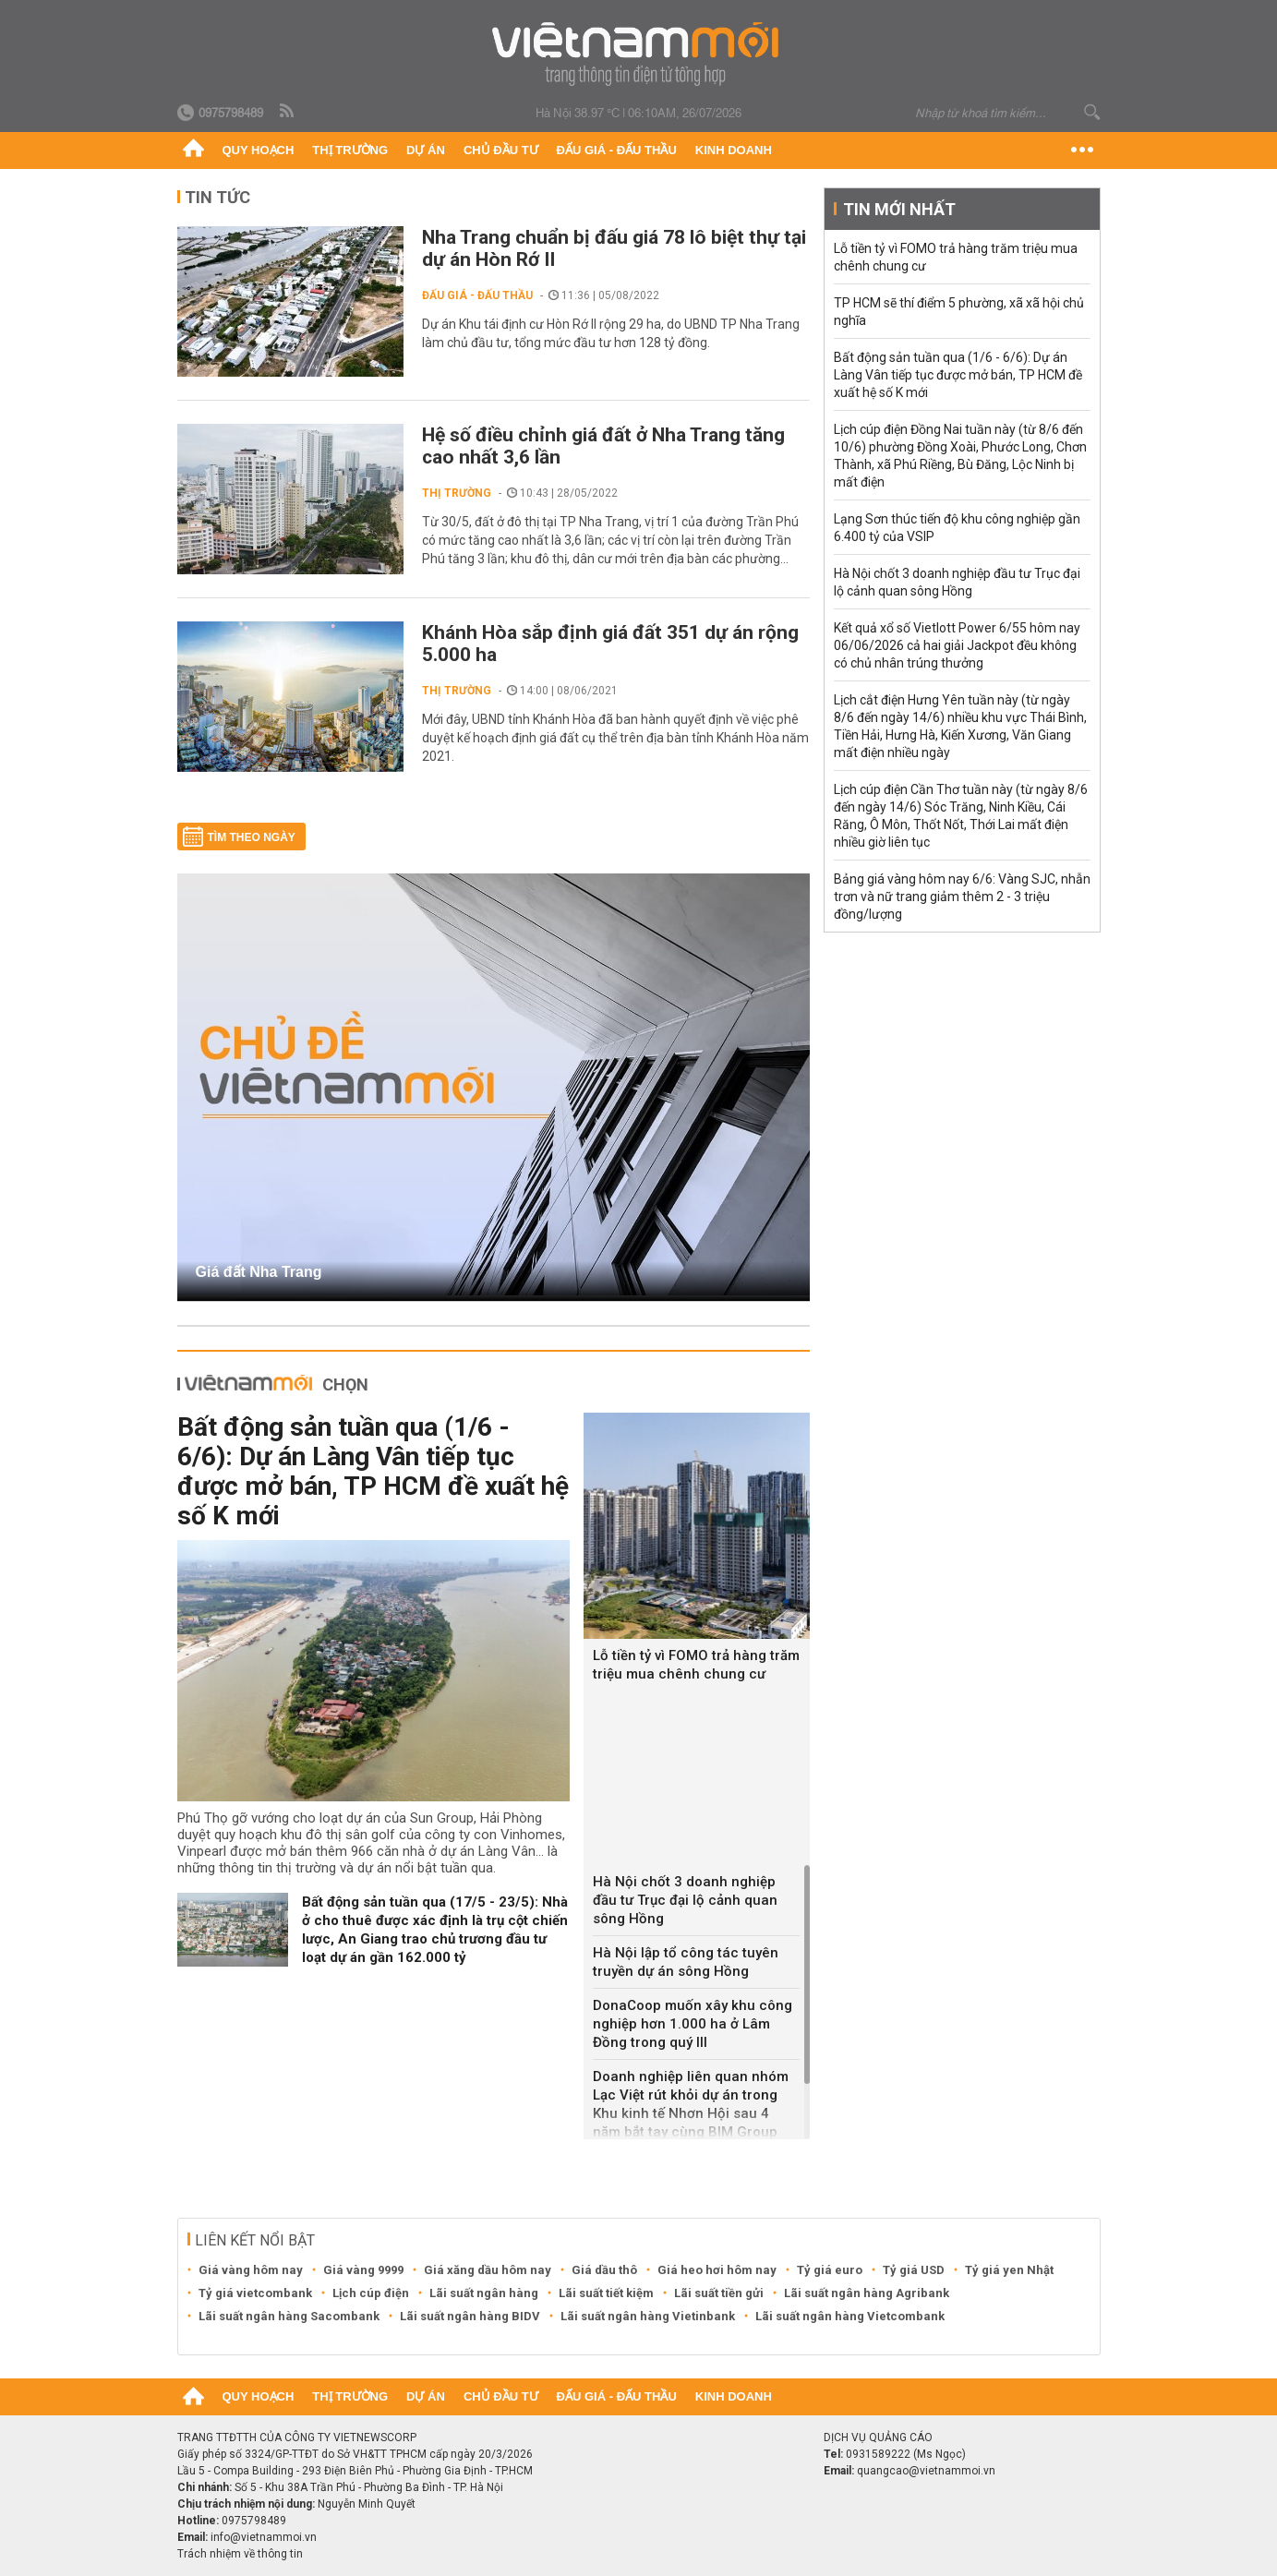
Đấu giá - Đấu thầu (617, 150)
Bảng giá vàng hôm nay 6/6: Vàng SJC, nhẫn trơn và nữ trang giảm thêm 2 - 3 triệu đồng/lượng (962, 896)
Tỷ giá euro (829, 2270)
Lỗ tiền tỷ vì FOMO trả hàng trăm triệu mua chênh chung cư (696, 1664)
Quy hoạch (259, 150)
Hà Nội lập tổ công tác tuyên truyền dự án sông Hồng (685, 1962)
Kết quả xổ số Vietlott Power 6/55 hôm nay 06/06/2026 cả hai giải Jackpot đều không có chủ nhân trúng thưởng (957, 645)
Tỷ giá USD (914, 2270)
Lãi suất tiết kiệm (606, 2293)
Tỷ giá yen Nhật (1009, 2270)
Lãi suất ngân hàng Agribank (866, 2293)
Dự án (425, 150)
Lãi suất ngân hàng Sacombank (289, 2316)
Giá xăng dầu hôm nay (487, 2270)
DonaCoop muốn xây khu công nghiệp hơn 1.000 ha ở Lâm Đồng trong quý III (692, 2024)
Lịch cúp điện (370, 2293)
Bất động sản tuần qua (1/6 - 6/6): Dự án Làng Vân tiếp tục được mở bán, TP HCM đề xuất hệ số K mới (373, 1471)
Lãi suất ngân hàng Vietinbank (647, 2316)
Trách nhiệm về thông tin (240, 2553)
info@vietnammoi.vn (264, 2537)
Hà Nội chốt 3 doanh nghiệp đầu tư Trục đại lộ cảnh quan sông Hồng (685, 1900)
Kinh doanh (733, 150)
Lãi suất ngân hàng (483, 2293)
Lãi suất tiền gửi (719, 2293)
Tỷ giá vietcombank (255, 2293)
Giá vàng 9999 (363, 2270)
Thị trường (350, 150)
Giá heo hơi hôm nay (717, 2270)
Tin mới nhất (899, 209)
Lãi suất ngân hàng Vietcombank (850, 2316)
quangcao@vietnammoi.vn (926, 2470)
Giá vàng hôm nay (251, 2270)
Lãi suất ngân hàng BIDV (470, 2316)
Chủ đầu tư (501, 150)
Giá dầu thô (604, 2270)
